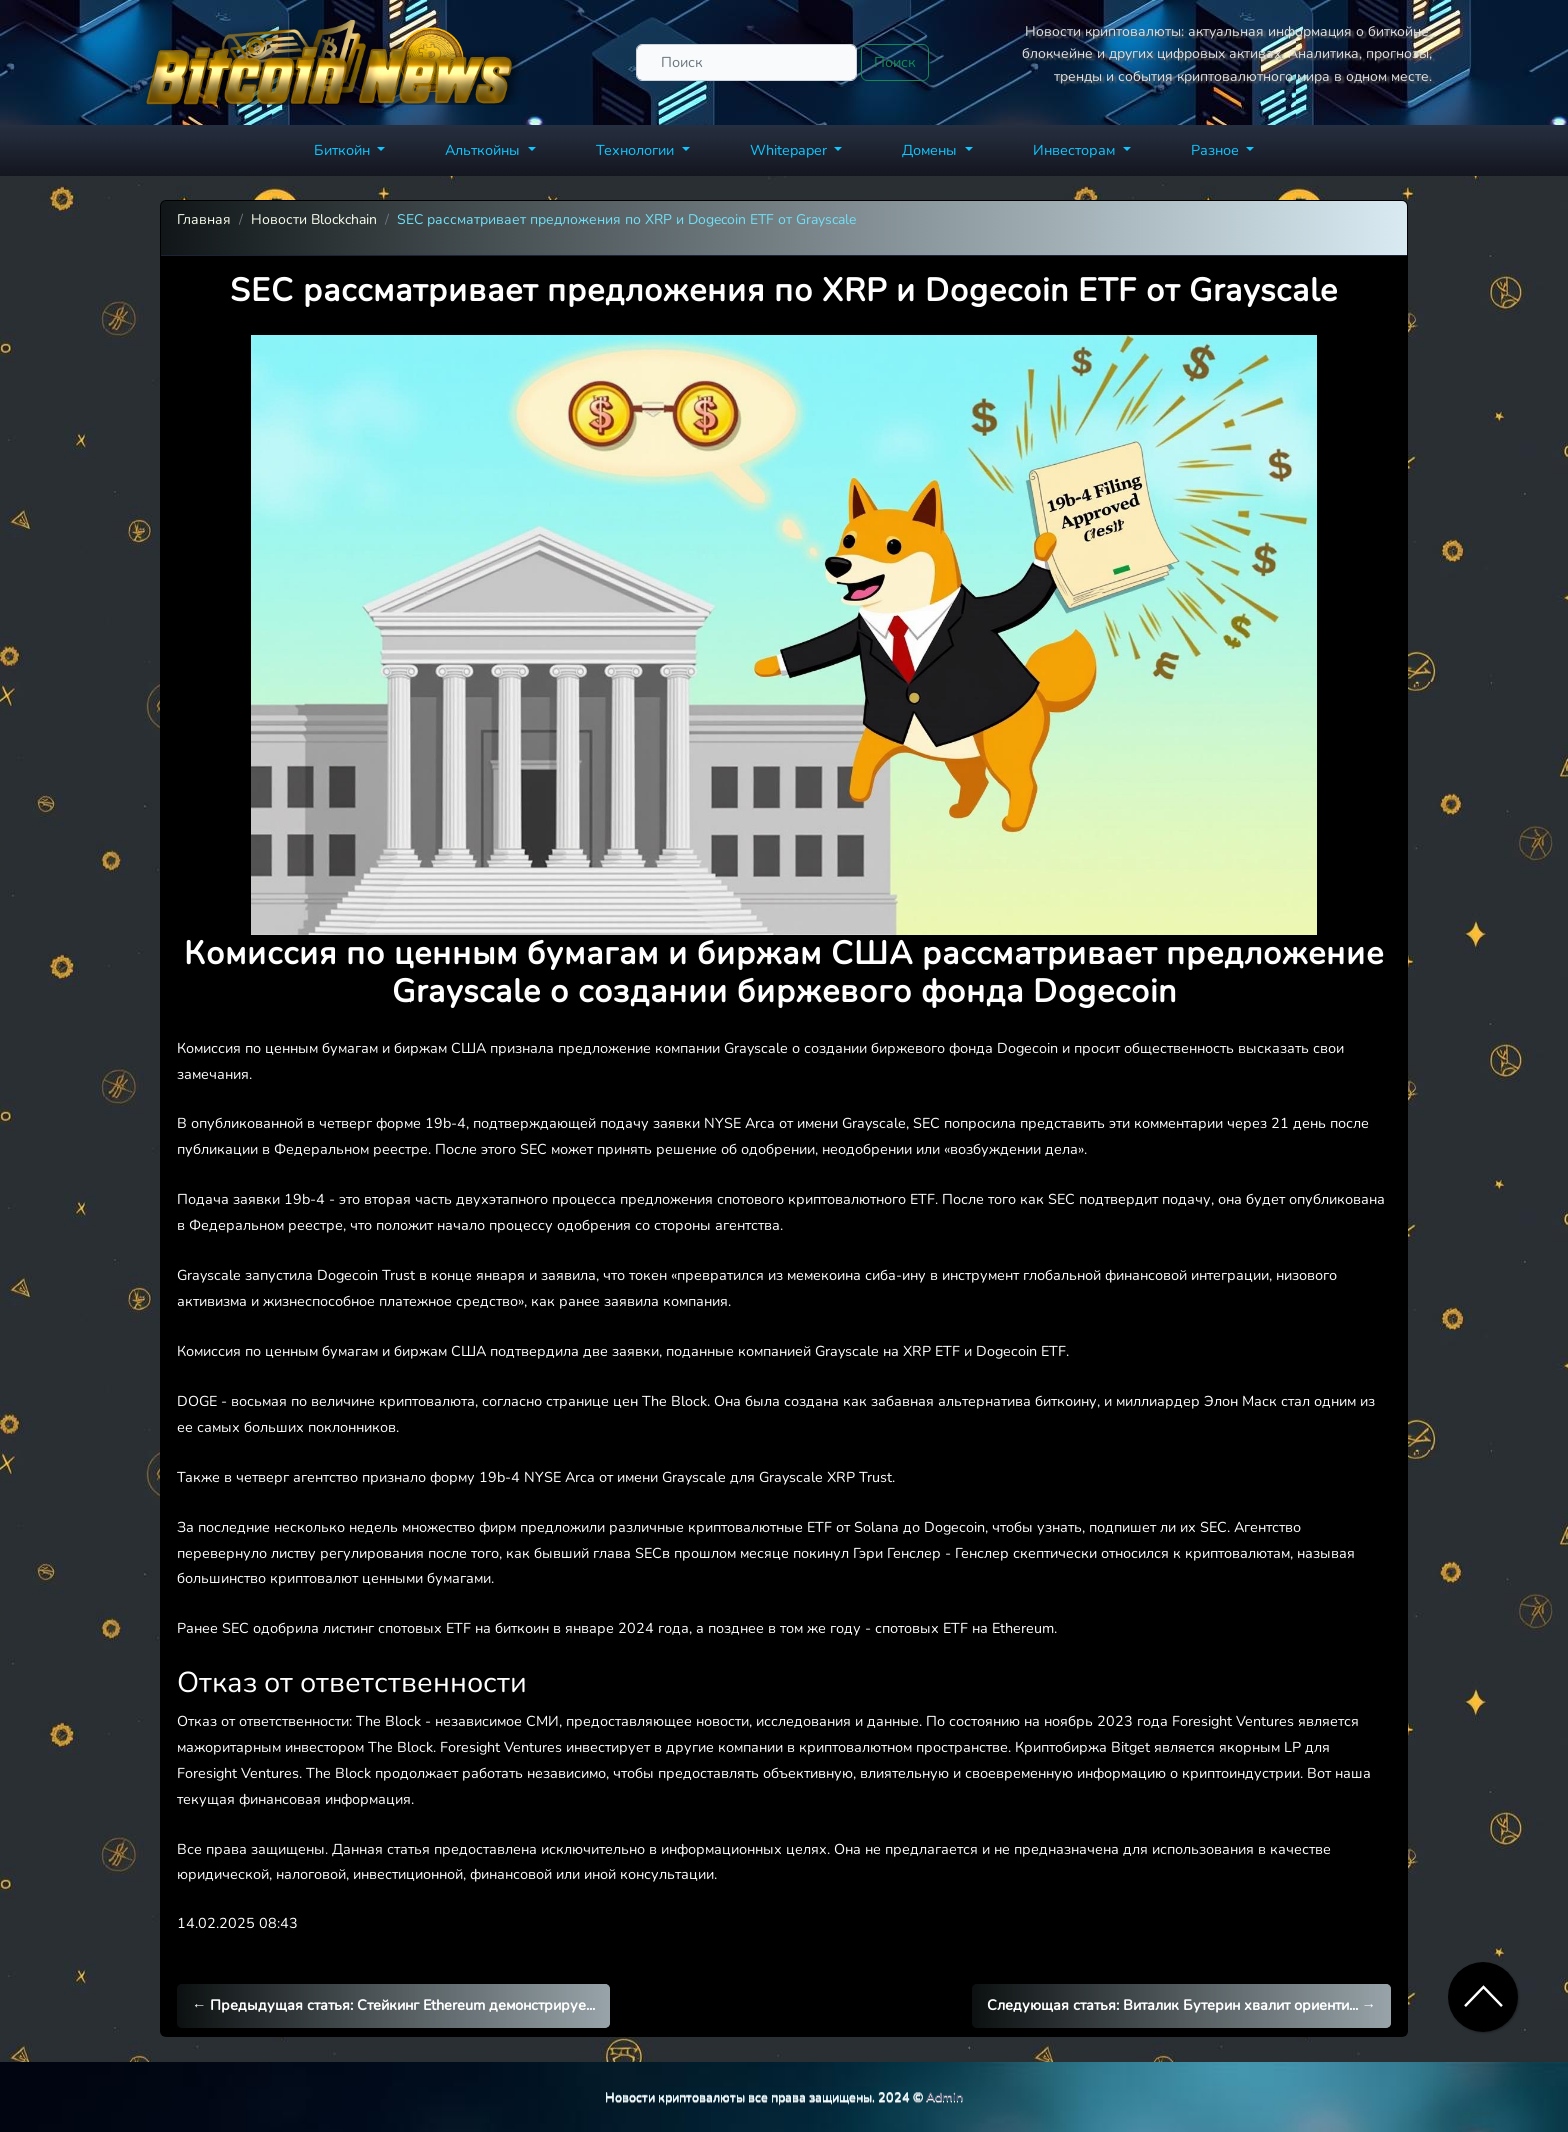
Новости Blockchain (314, 219)
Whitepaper (790, 150)
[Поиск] (746, 62)
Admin (944, 2096)
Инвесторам (1076, 150)
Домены (931, 150)
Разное (1217, 150)
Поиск (895, 62)
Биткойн (344, 150)
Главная (204, 219)
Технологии (637, 150)
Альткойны (484, 150)
